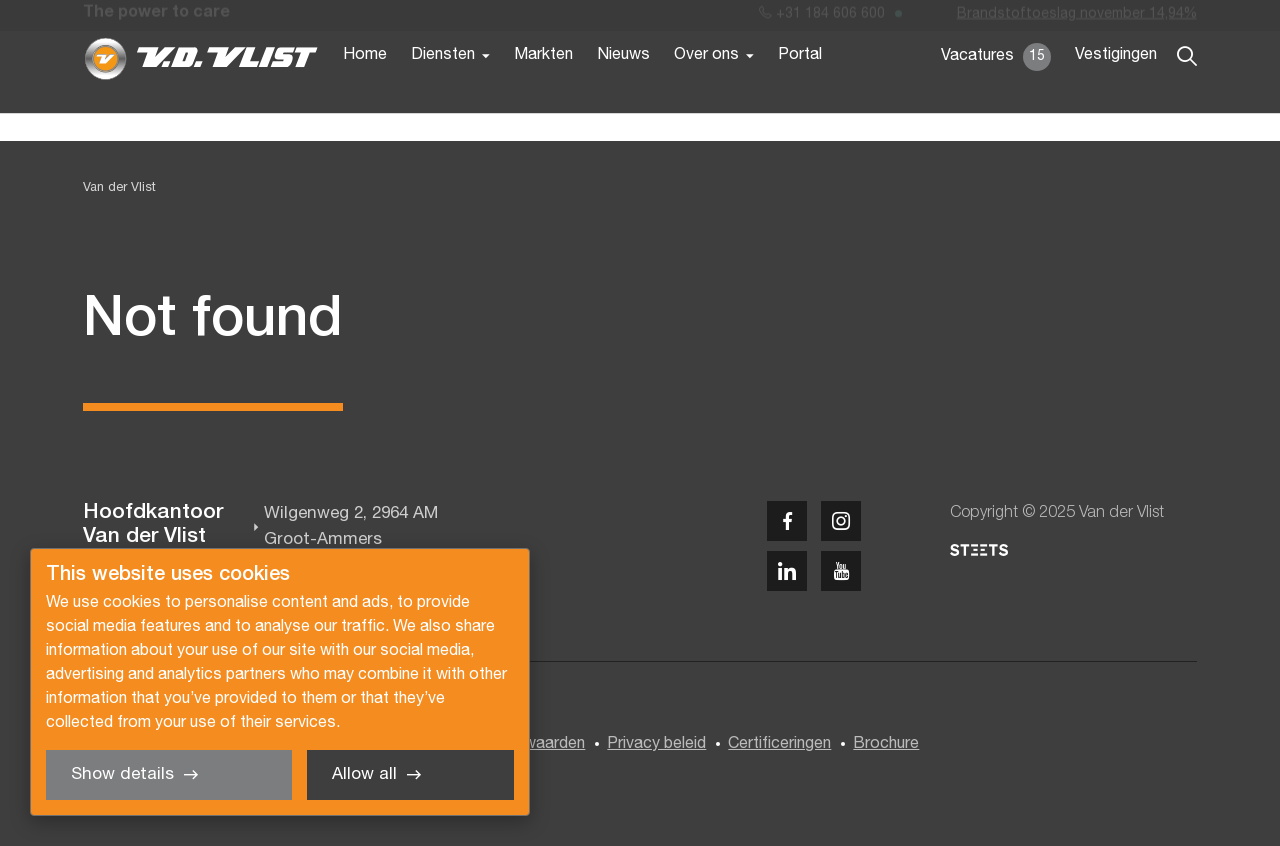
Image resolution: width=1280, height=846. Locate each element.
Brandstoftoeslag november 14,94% (1077, 18)
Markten (543, 88)
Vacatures (996, 90)
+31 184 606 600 (822, 18)
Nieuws (623, 88)
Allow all (364, 774)
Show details (122, 774)
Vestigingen (1116, 88)
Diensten (443, 88)
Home (365, 88)
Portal (800, 88)
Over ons (706, 88)
